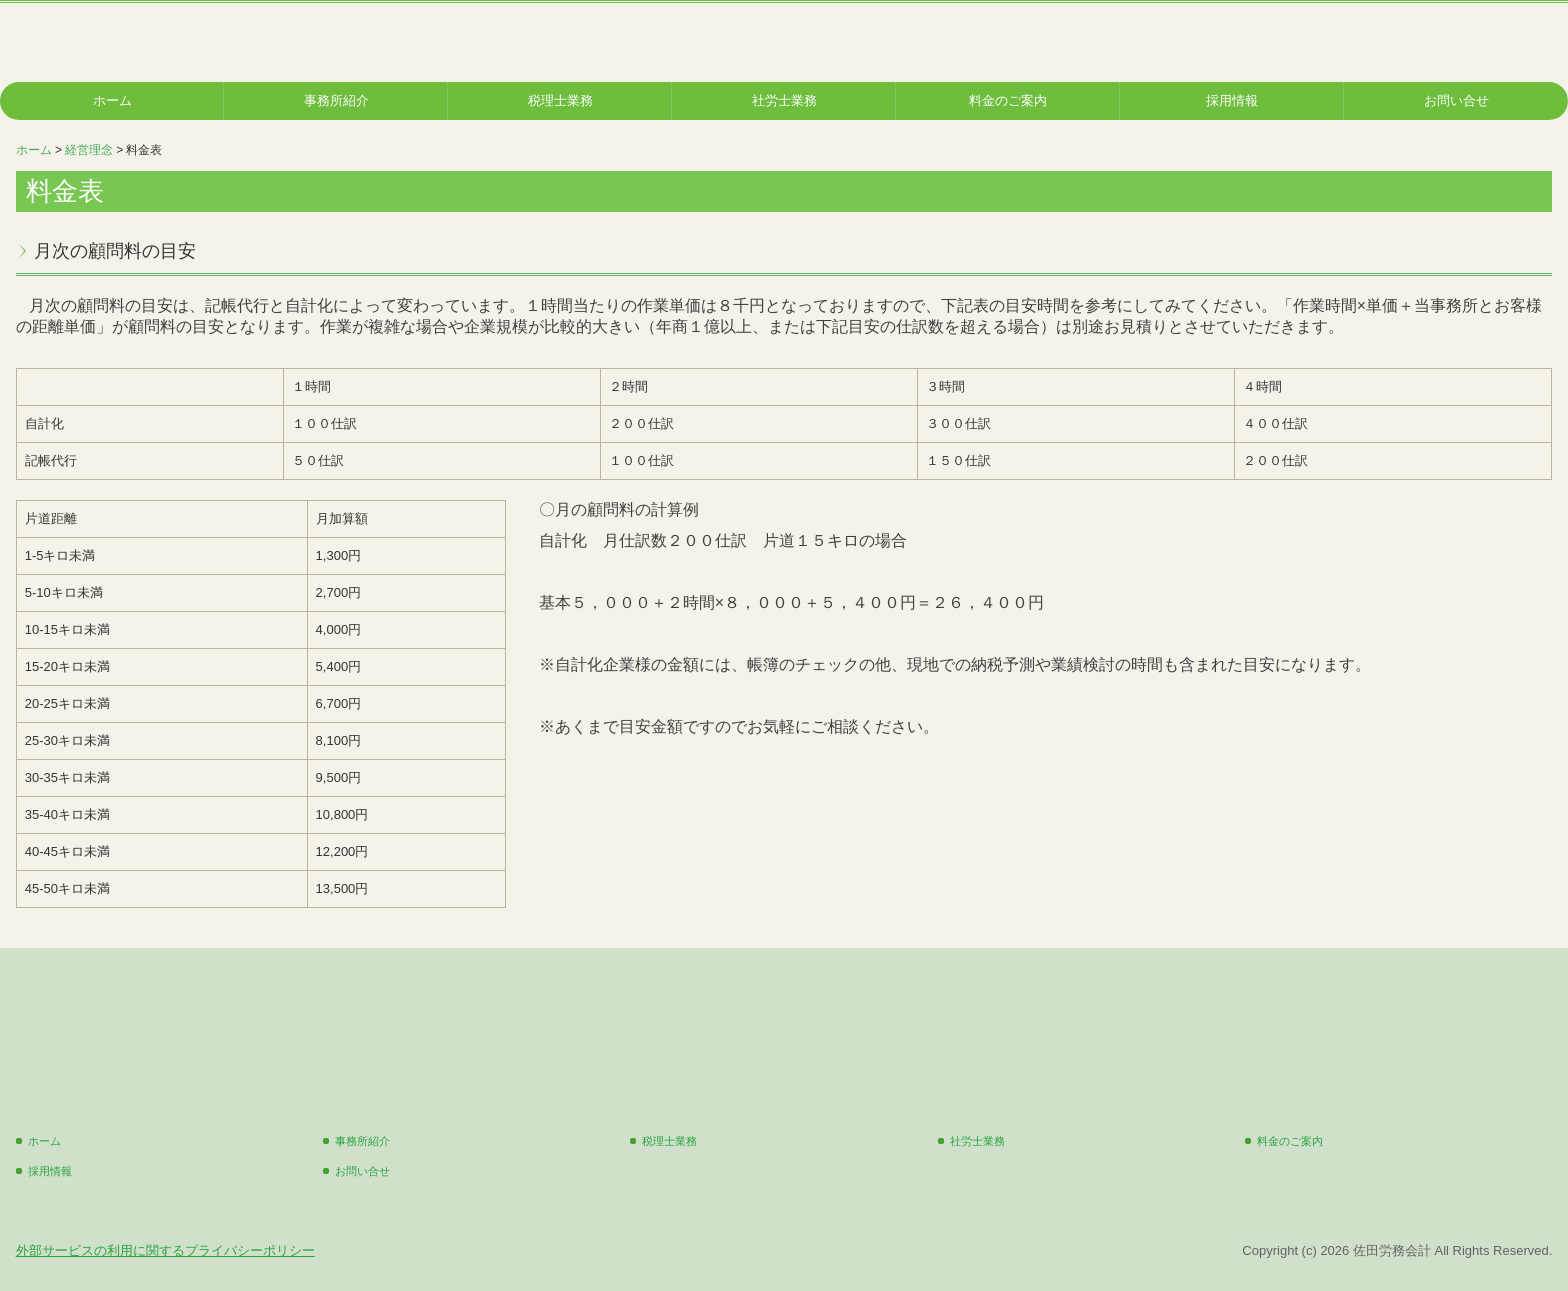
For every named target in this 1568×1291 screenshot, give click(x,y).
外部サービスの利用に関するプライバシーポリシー (165, 1250)
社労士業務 (784, 100)
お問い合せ (1456, 100)
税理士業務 (560, 100)
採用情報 (1232, 100)
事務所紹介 (336, 100)
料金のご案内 (1008, 100)
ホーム (112, 100)
